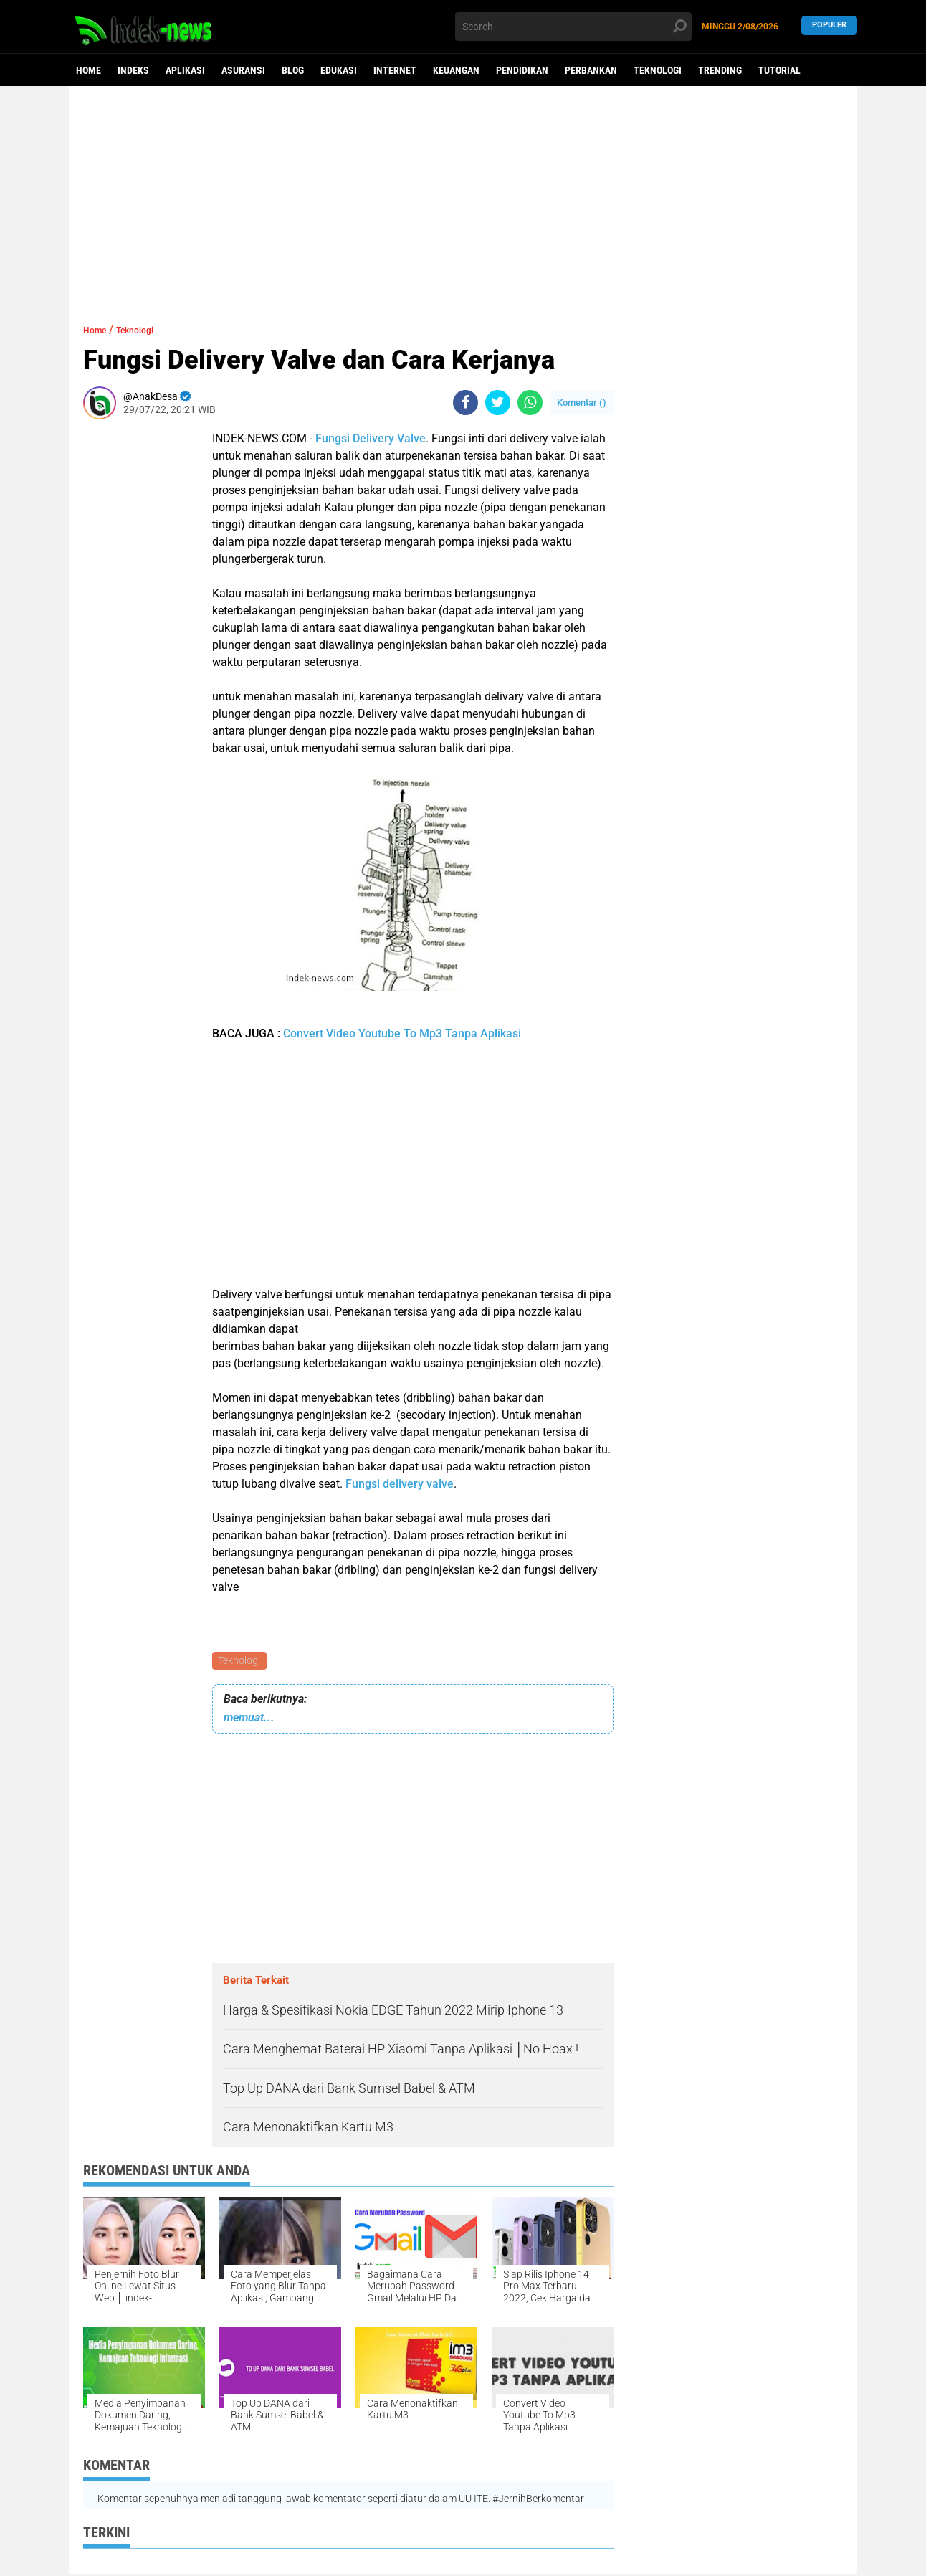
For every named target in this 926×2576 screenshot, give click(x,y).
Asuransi (243, 70)
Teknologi (658, 70)
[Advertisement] (463, 197)
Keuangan (456, 70)
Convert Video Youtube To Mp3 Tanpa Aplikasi (402, 1033)
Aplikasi (185, 70)
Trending (720, 70)
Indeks (133, 70)
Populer (829, 26)
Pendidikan (522, 70)
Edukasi (338, 70)
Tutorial (779, 70)
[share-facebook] (465, 402)
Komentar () (581, 402)
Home (88, 70)
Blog (293, 70)
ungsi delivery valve (403, 1484)
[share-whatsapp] (530, 402)
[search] (573, 26)
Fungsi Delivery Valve (370, 438)
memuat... (249, 1719)
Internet (394, 70)
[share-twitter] (497, 402)
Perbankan (591, 70)
